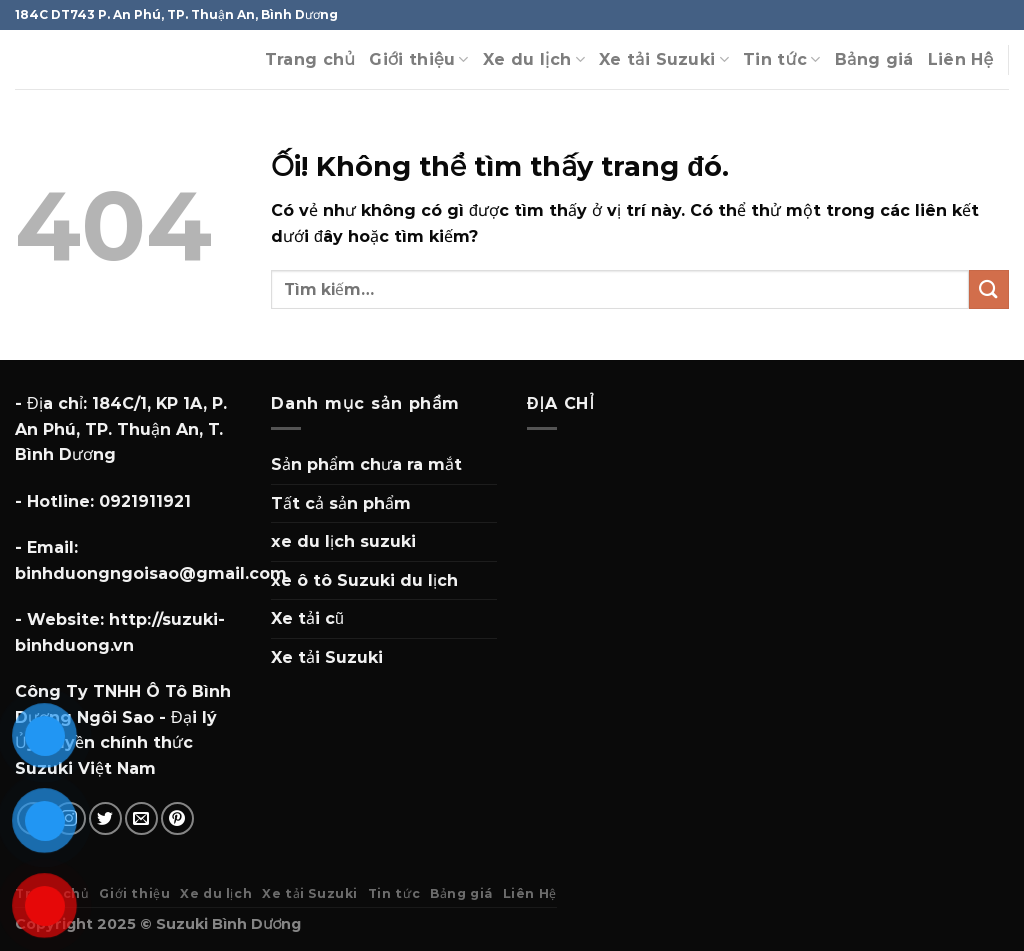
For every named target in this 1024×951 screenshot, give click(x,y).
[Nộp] (989, 289)
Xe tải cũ (307, 618)
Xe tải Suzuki (664, 60)
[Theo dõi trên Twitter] (105, 818)
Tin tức (782, 60)
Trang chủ (310, 59)
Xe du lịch (534, 60)
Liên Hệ (961, 59)
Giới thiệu (418, 60)
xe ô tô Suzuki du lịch (364, 580)
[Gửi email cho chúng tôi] (141, 818)
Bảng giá (874, 59)
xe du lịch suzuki (343, 541)
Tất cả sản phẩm (341, 503)
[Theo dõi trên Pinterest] (177, 818)
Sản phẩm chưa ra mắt (366, 464)
